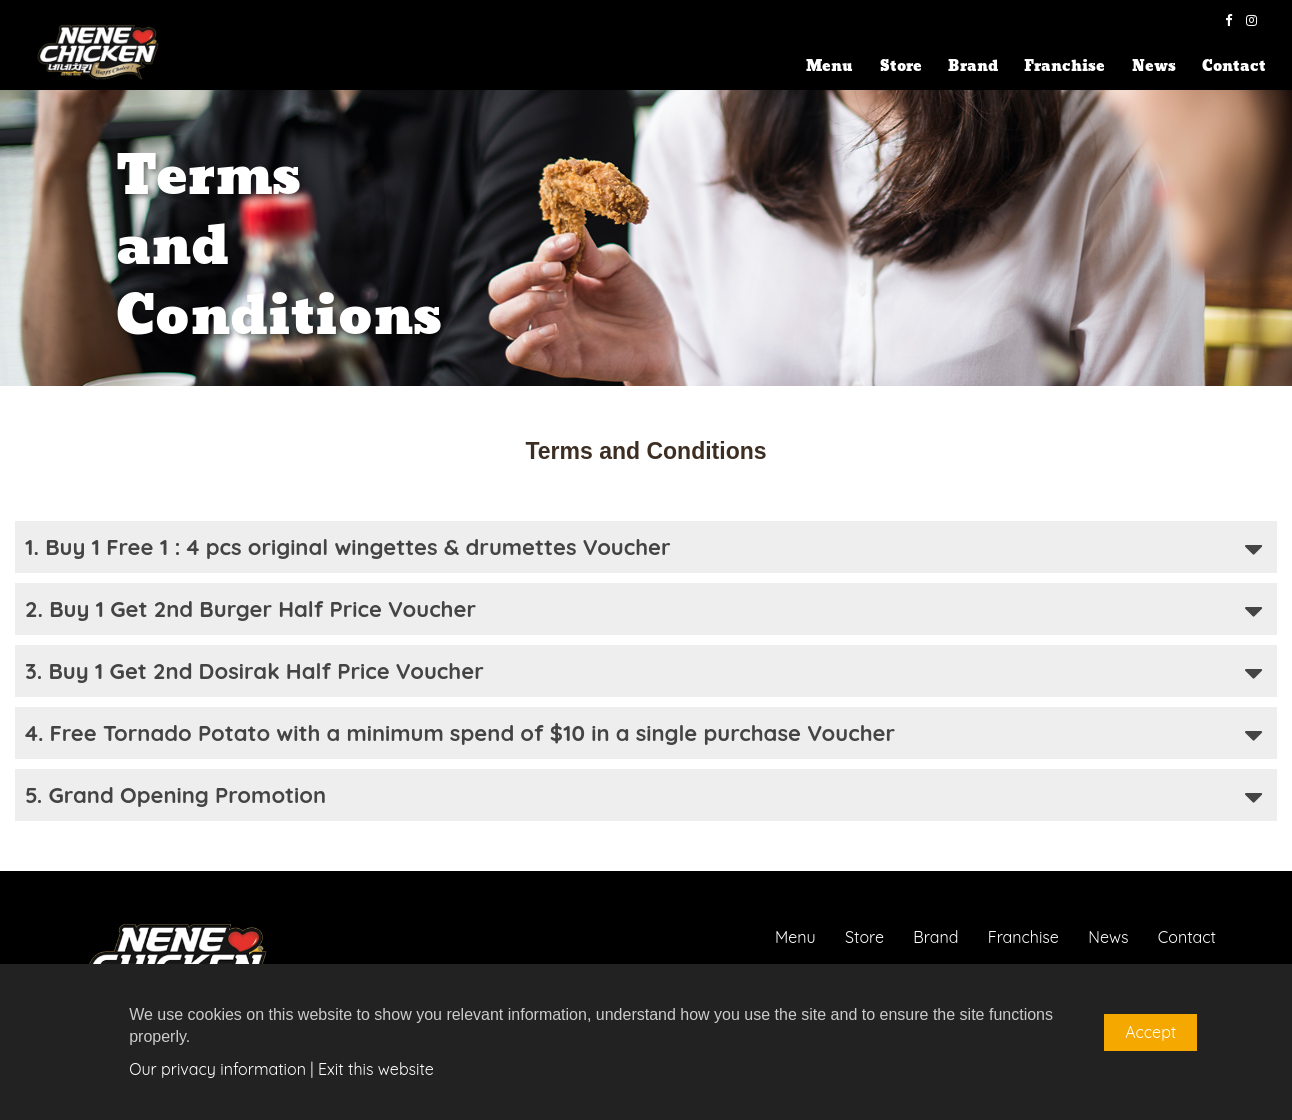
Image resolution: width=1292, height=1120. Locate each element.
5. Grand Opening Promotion (643, 797)
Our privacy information (217, 1069)
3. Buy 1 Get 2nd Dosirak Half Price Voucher (643, 673)
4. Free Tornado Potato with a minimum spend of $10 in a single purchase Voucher (643, 735)
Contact (1234, 66)
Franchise (1064, 66)
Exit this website (376, 1069)
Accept (1150, 1032)
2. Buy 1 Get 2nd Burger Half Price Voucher (643, 611)
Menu (829, 66)
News (1154, 66)
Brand (973, 66)
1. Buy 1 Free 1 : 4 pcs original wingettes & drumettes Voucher (643, 549)
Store (901, 66)
